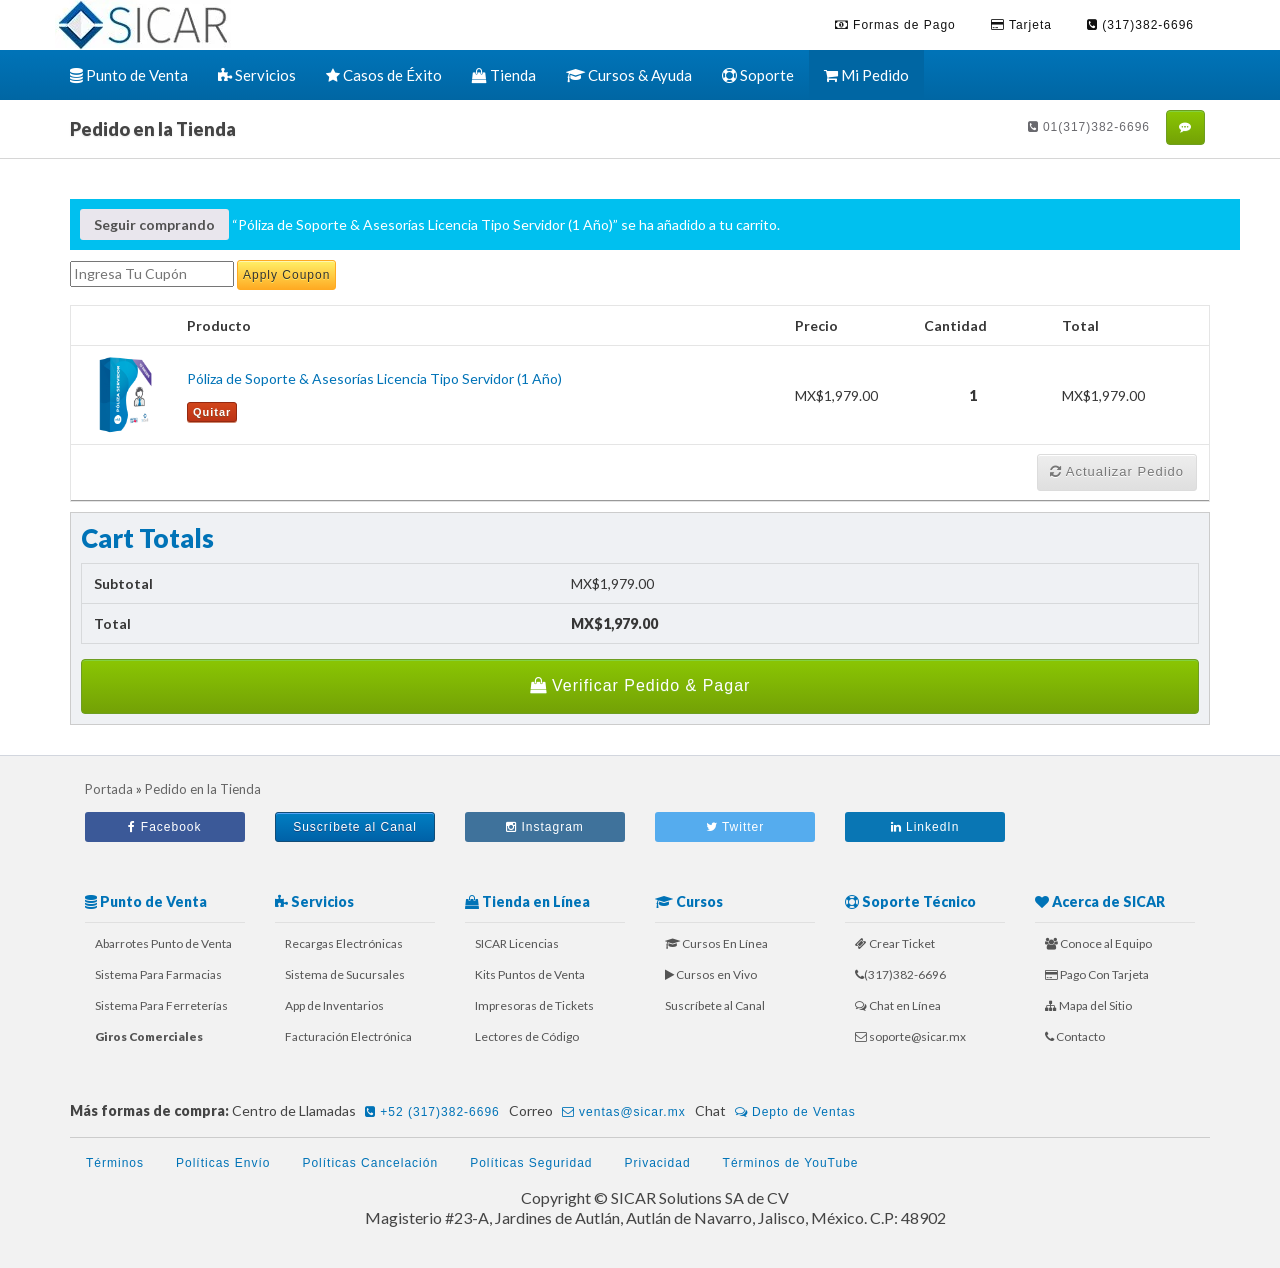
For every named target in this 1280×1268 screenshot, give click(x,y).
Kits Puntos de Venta (530, 974)
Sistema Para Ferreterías (161, 1005)
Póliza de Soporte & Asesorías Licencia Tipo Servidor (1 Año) (374, 378)
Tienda (504, 75)
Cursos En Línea (716, 943)
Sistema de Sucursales (345, 974)
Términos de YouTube (791, 1163)
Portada (109, 789)
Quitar (212, 412)
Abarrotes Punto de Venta (163, 943)
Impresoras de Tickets (534, 1005)
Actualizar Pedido (1117, 471)
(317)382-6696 (1140, 25)
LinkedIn (925, 827)
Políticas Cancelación (370, 1163)
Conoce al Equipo (1098, 943)
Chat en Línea (898, 1005)
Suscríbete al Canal (355, 827)
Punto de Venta (129, 75)
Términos (115, 1163)
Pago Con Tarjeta (1097, 974)
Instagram (545, 827)
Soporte (758, 75)
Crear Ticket (895, 943)
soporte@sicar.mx (910, 1036)
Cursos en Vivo (711, 974)
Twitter (735, 827)
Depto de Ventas (795, 1112)
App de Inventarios (334, 1005)
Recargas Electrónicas (344, 943)
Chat (778, 1112)
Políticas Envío (223, 1163)
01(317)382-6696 (1089, 127)
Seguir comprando (154, 224)
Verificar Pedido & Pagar (640, 685)
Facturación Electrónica (348, 1036)
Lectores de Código (527, 1036)
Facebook (164, 827)
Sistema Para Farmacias (158, 974)
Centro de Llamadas (369, 1112)
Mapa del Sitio (1088, 1005)
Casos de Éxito (384, 75)
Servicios (257, 75)
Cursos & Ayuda (629, 75)
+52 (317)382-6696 (432, 1112)
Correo (600, 1112)
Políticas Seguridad (531, 1163)
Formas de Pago (895, 25)
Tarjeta (1021, 25)
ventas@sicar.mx (624, 1112)
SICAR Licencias (517, 943)
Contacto (1075, 1036)
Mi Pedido (866, 75)
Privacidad (658, 1163)
